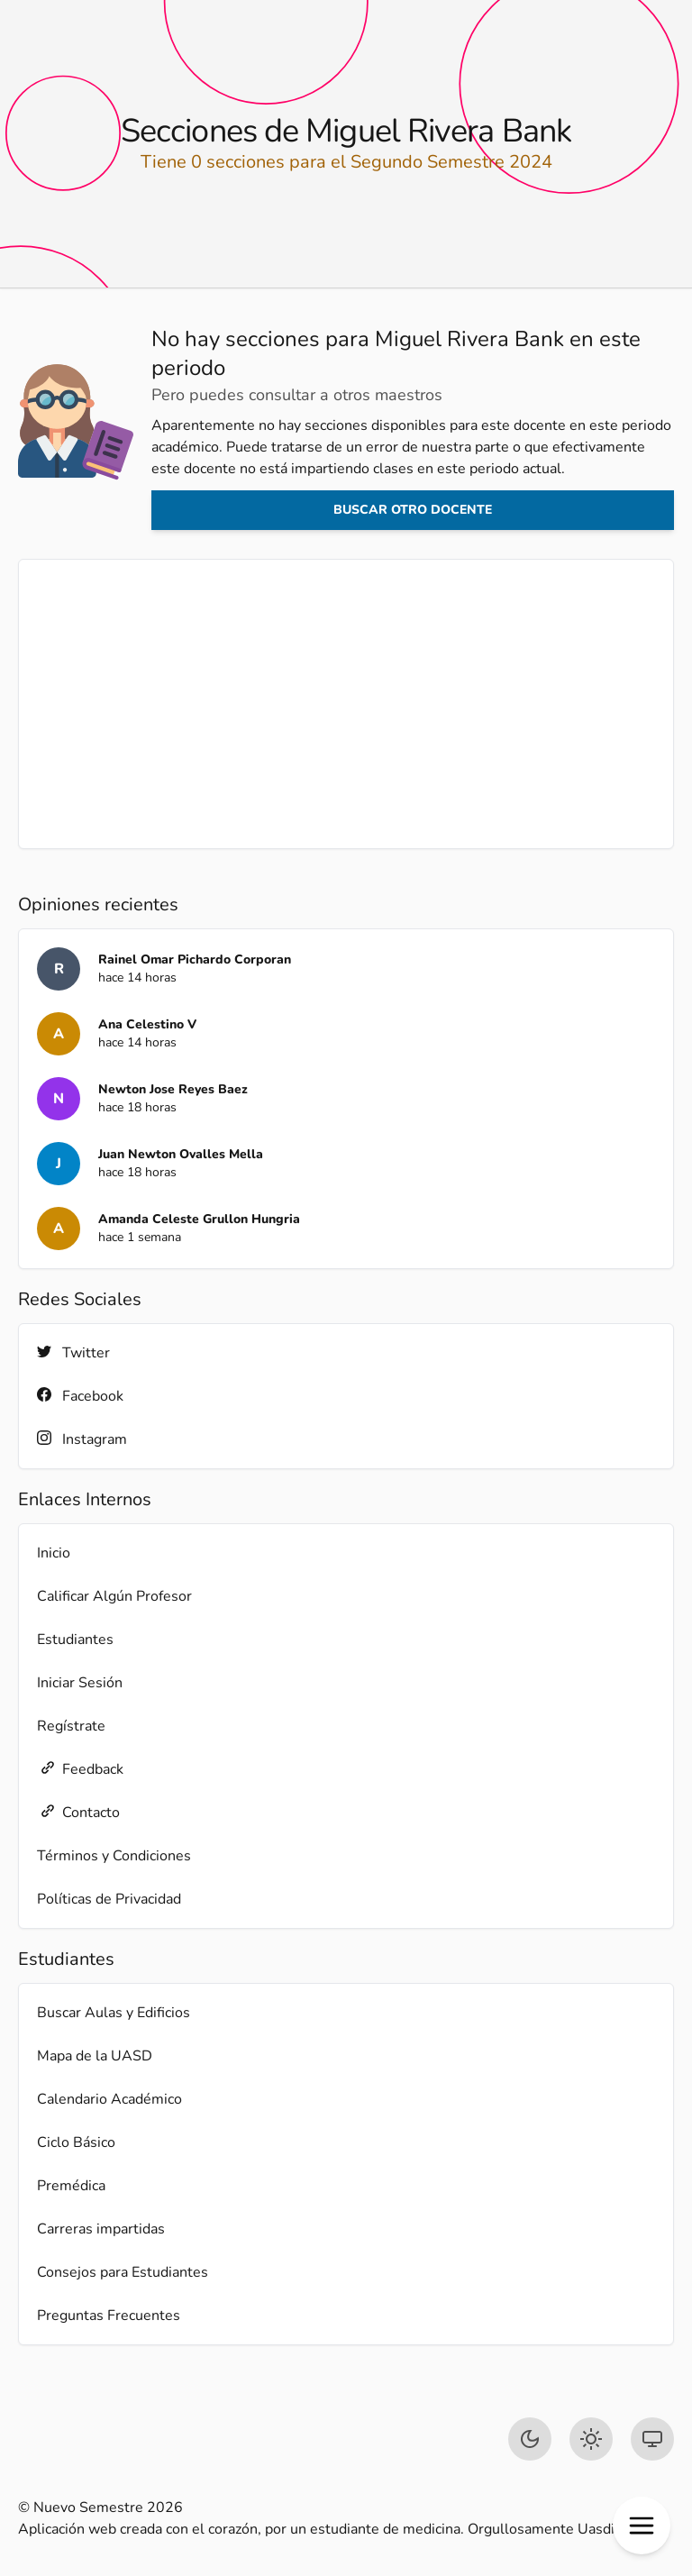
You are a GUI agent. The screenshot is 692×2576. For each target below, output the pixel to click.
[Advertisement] (346, 704)
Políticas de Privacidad (109, 1899)
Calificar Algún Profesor (114, 1596)
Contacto (78, 1812)
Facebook (80, 1395)
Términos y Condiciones (114, 1856)
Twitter (73, 1352)
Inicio (53, 1553)
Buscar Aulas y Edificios (113, 2013)
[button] (641, 2525)
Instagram (82, 1439)
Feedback (80, 1768)
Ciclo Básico (76, 2142)
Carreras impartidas (101, 2229)
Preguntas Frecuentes (108, 2315)
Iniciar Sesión (80, 1683)
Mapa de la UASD (94, 2056)
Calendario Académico (109, 2099)
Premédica (71, 2186)
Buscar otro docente (412, 509)
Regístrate (71, 1726)
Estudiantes (75, 1639)
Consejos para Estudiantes (122, 2272)
